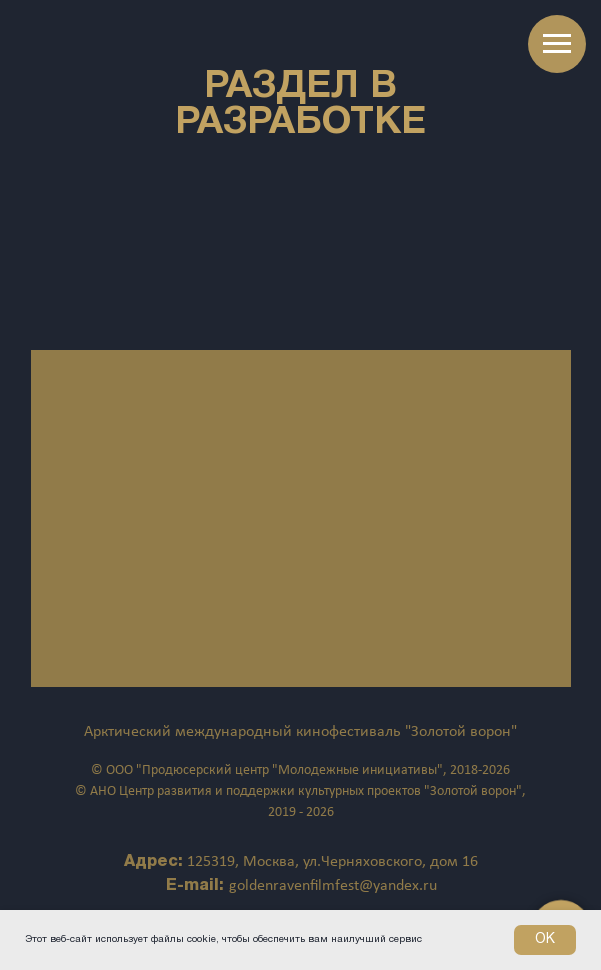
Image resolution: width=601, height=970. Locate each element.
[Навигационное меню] (557, 44)
